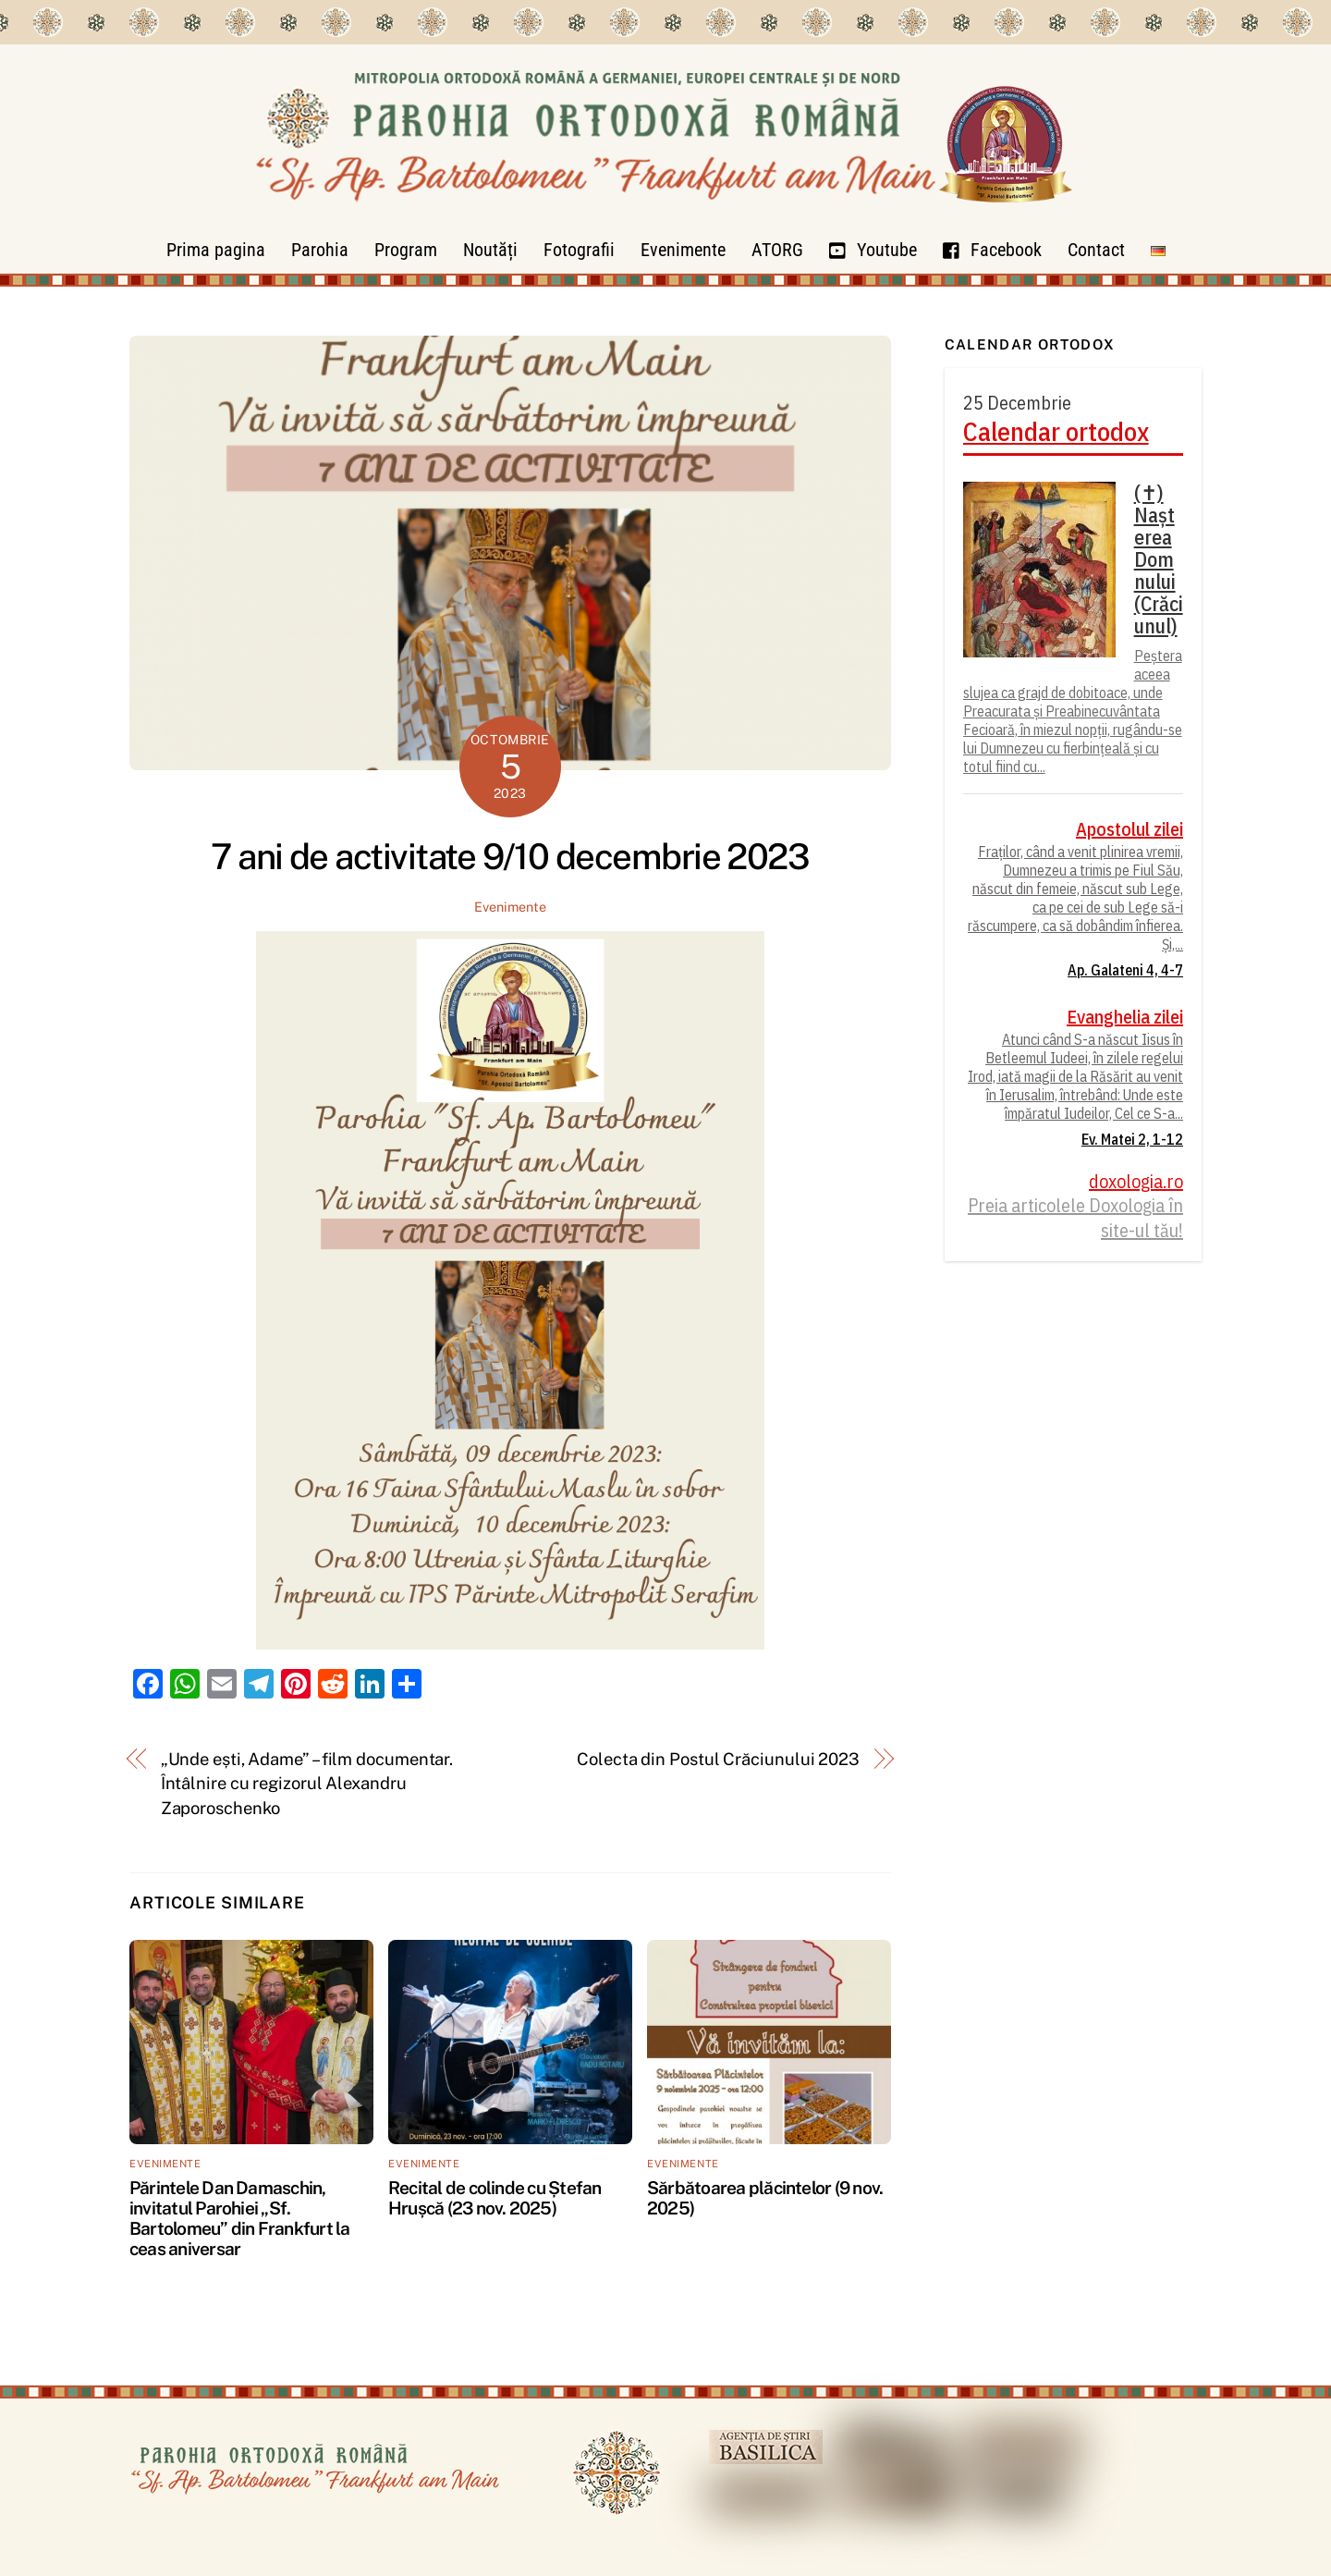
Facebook (992, 250)
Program (405, 250)
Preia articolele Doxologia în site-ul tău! (1075, 1218)
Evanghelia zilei (1125, 1017)
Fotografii (579, 250)
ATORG (777, 250)
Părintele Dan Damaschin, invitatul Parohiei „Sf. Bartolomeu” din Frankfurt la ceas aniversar (239, 2218)
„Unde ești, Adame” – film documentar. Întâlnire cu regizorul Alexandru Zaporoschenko (307, 1783)
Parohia (319, 250)
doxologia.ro (1136, 1182)
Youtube (873, 250)
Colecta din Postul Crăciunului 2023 (718, 1759)
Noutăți (490, 250)
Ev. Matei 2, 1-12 (1132, 1139)
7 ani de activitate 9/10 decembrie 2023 (510, 856)
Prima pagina (215, 250)
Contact (1096, 250)
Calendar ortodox (1056, 432)
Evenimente (683, 250)
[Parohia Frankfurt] (665, 218)
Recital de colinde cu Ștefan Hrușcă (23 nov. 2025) (495, 2197)
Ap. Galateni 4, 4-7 (1125, 970)
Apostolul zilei (1129, 829)
